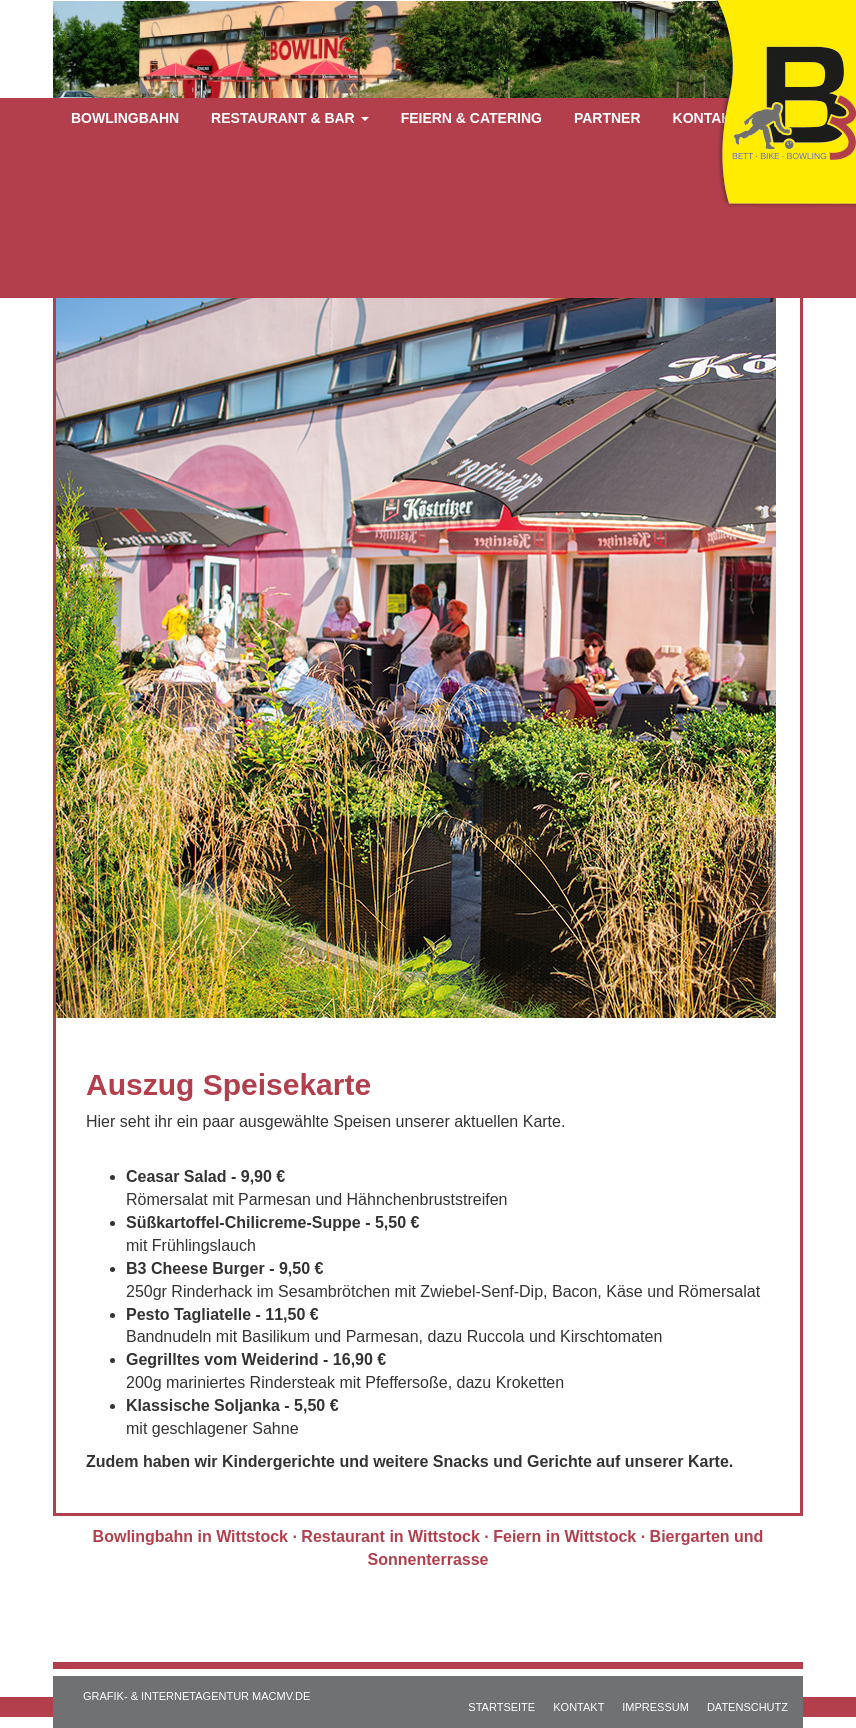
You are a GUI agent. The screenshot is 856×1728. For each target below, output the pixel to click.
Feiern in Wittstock (564, 1536)
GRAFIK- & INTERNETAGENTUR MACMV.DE (196, 1696)
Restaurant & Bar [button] (290, 118)
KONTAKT (578, 1707)
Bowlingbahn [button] (125, 118)
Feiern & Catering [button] (471, 118)
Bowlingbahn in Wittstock (190, 1536)
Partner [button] (607, 118)
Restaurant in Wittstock (390, 1536)
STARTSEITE (501, 1707)
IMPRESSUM (655, 1707)
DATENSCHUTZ (747, 1707)
